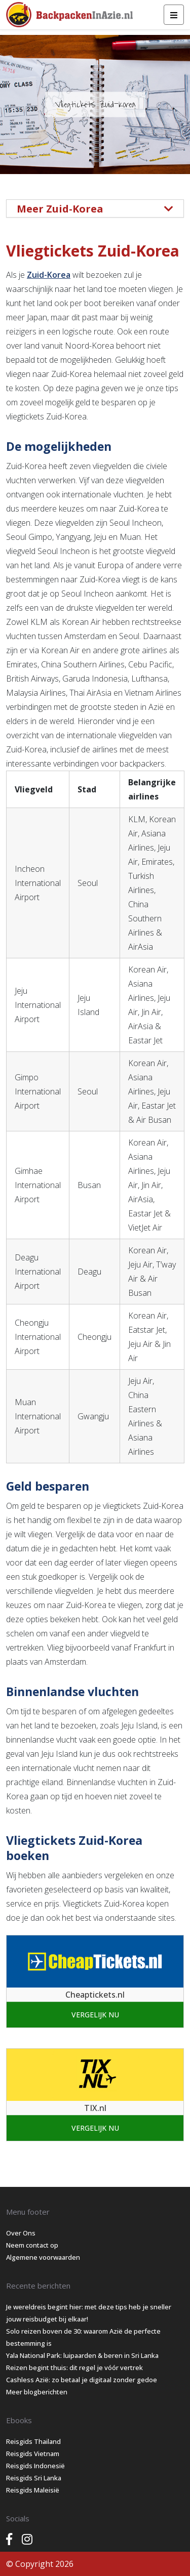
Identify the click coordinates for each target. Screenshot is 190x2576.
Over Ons (20, 2232)
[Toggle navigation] (174, 15)
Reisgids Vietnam (32, 2453)
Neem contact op (32, 2245)
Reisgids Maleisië (32, 2490)
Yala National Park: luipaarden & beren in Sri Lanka (82, 2355)
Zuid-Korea (48, 274)
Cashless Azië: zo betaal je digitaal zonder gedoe (81, 2379)
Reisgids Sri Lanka (33, 2477)
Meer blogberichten (36, 2391)
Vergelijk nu (95, 2014)
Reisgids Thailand (33, 2441)
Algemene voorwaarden (43, 2257)
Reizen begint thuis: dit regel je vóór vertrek (74, 2367)
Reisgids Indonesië (35, 2465)
